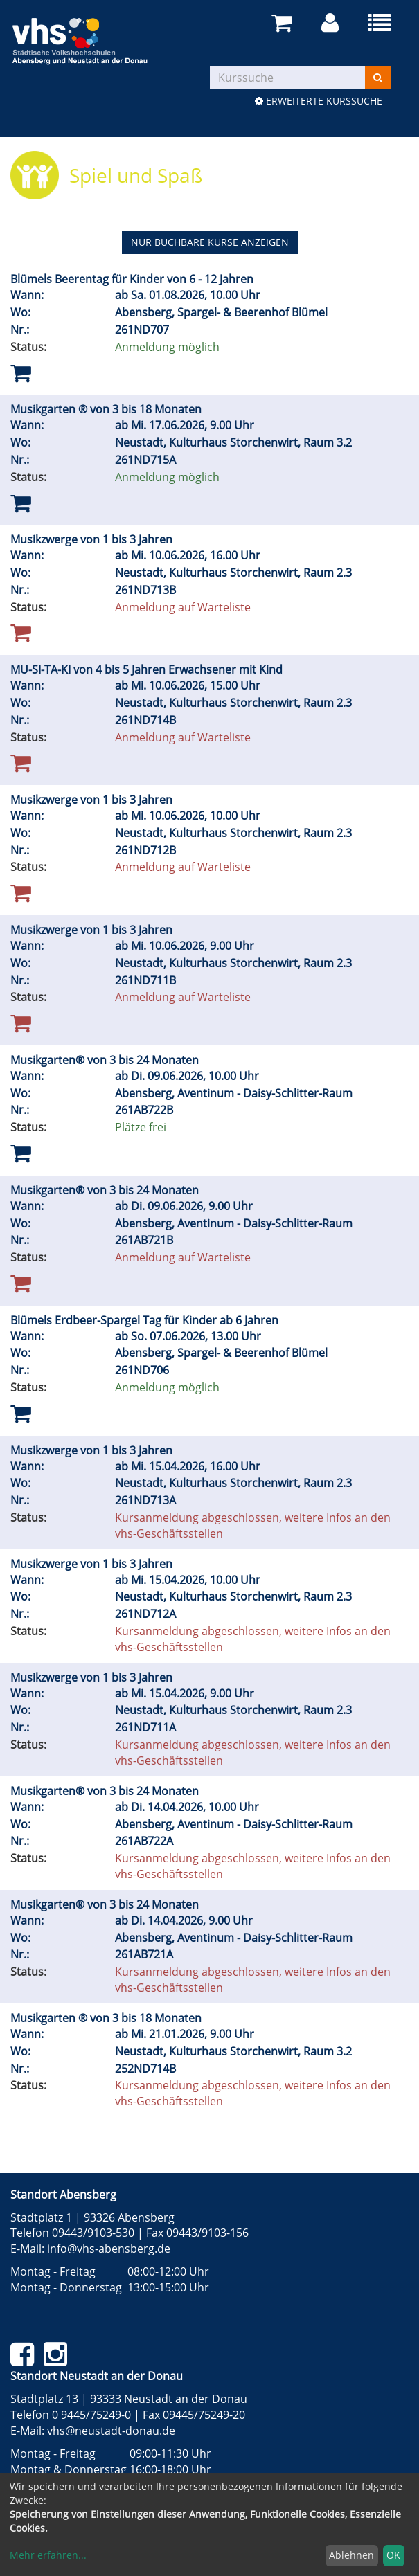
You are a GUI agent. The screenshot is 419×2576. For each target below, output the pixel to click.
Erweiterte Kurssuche (318, 100)
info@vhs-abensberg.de (108, 2248)
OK (393, 2554)
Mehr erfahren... (48, 2554)
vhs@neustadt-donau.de (111, 2430)
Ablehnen (351, 2554)
